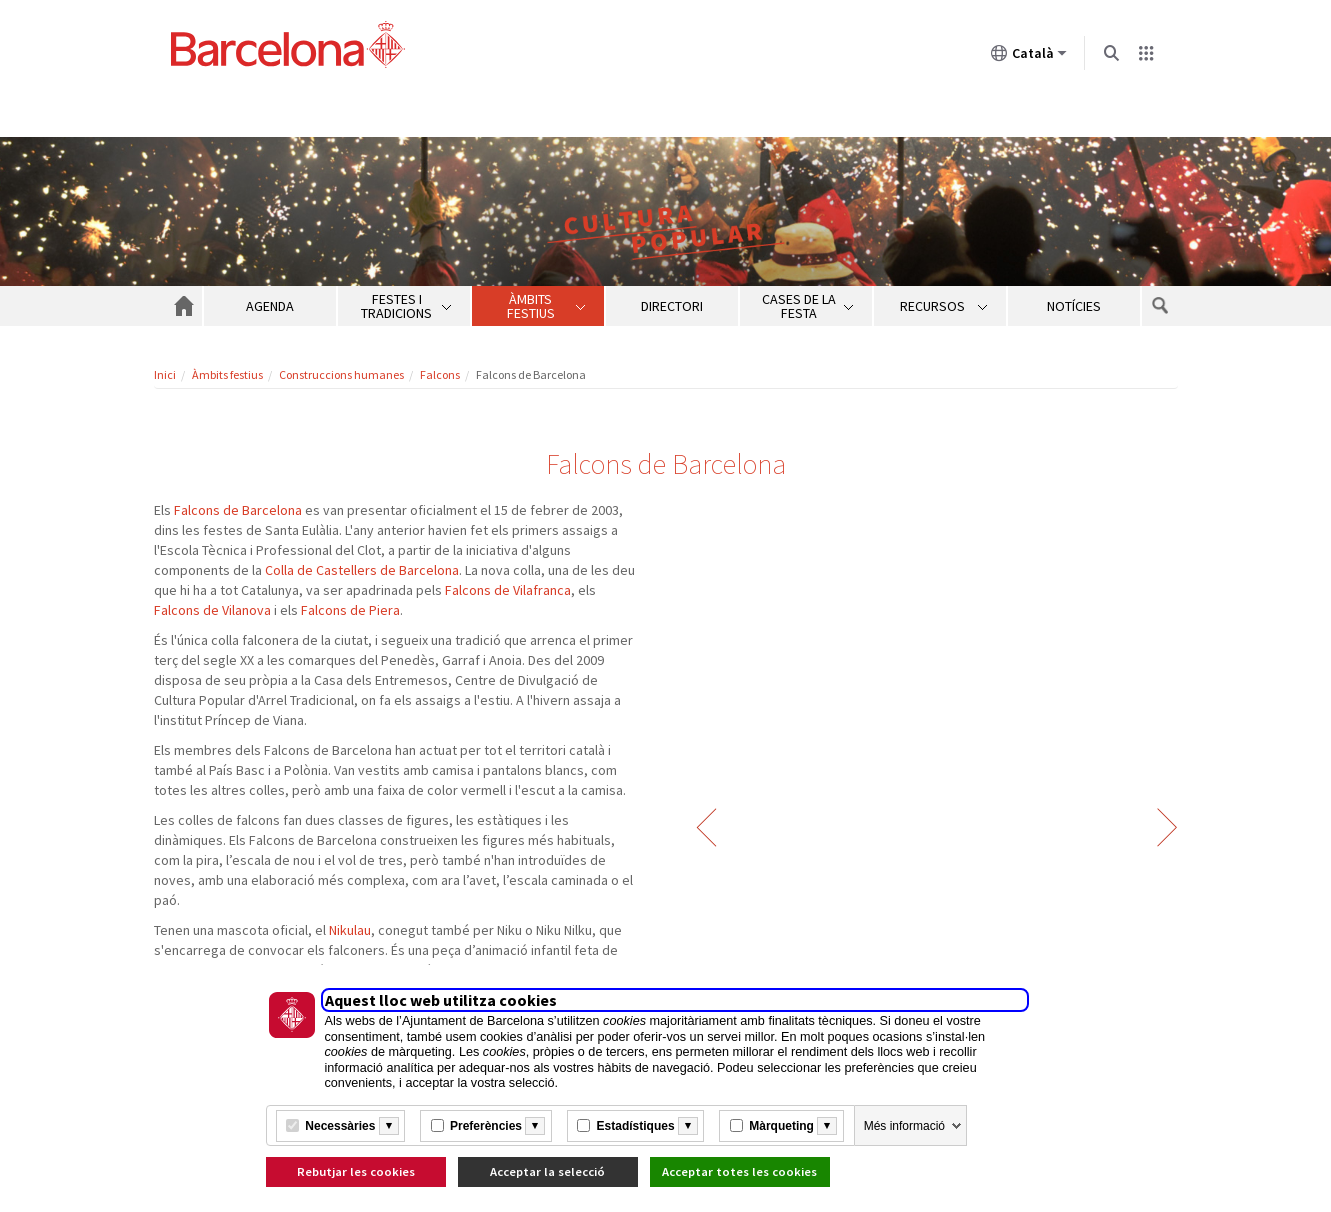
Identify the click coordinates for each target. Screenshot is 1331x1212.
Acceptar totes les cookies (739, 1171)
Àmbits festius (227, 374)
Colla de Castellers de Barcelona (362, 570)
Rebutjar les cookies (356, 1171)
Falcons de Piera (350, 610)
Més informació (904, 1126)
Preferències (486, 1126)
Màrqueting (781, 1126)
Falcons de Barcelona (238, 510)
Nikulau (350, 930)
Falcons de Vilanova (212, 610)
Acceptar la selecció (547, 1171)
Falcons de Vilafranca (508, 590)
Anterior (706, 827)
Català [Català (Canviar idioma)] (1029, 57)
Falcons (440, 374)
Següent (1167, 827)
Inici (165, 374)
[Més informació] (389, 1126)
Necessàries (340, 1126)
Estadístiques (636, 1126)
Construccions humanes (341, 374)
